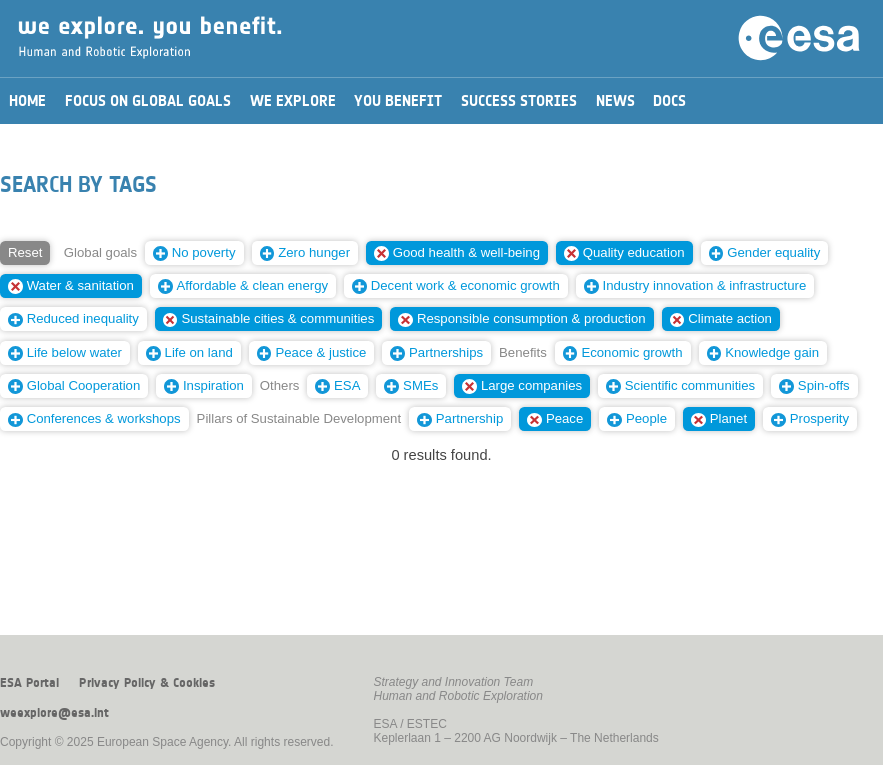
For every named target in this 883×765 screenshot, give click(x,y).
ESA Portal (29, 683)
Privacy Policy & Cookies (147, 683)
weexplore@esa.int (54, 713)
